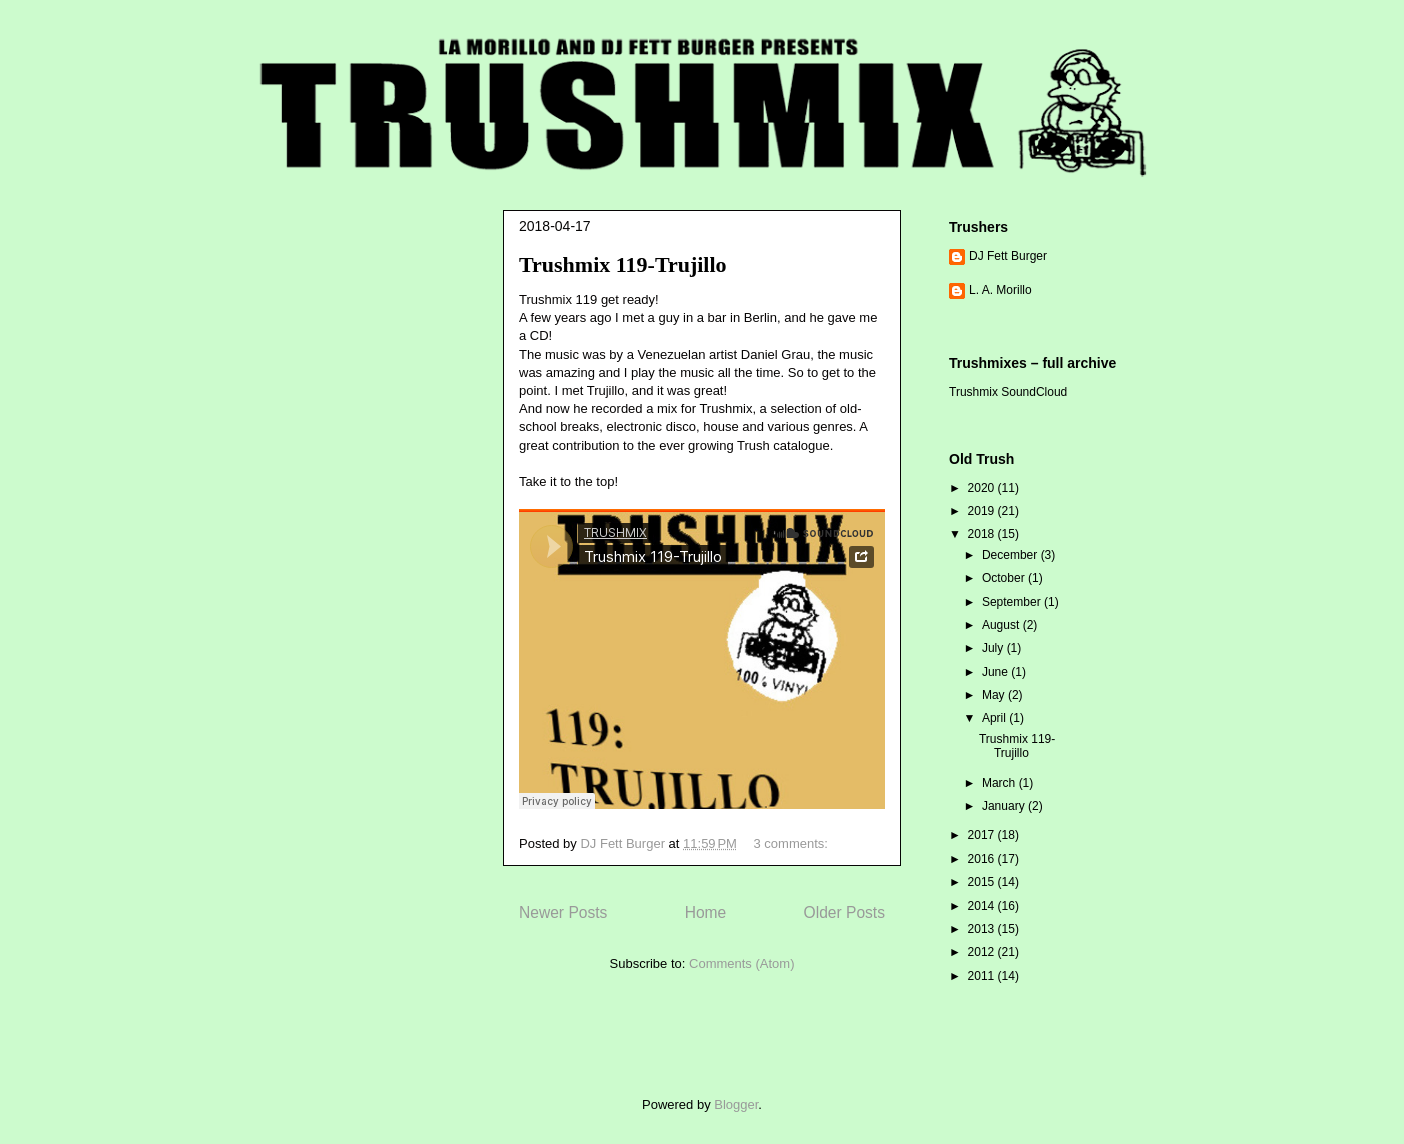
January (1005, 806)
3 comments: (793, 843)
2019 (983, 511)
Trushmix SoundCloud (1008, 392)
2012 (983, 952)
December (1011, 555)
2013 (983, 929)
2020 (983, 488)
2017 (983, 835)
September (1013, 602)
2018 (983, 534)
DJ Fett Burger (1008, 256)
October (1005, 578)
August (1002, 625)
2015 (983, 882)
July (994, 648)
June (996, 672)
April (995, 718)
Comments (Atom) (741, 963)
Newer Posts (563, 912)
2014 (983, 906)
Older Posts (844, 912)
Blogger (736, 1104)
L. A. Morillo (1000, 290)
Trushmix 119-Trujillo (623, 264)
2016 (983, 859)
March (1000, 783)
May (995, 695)
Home (706, 912)
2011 (983, 976)
